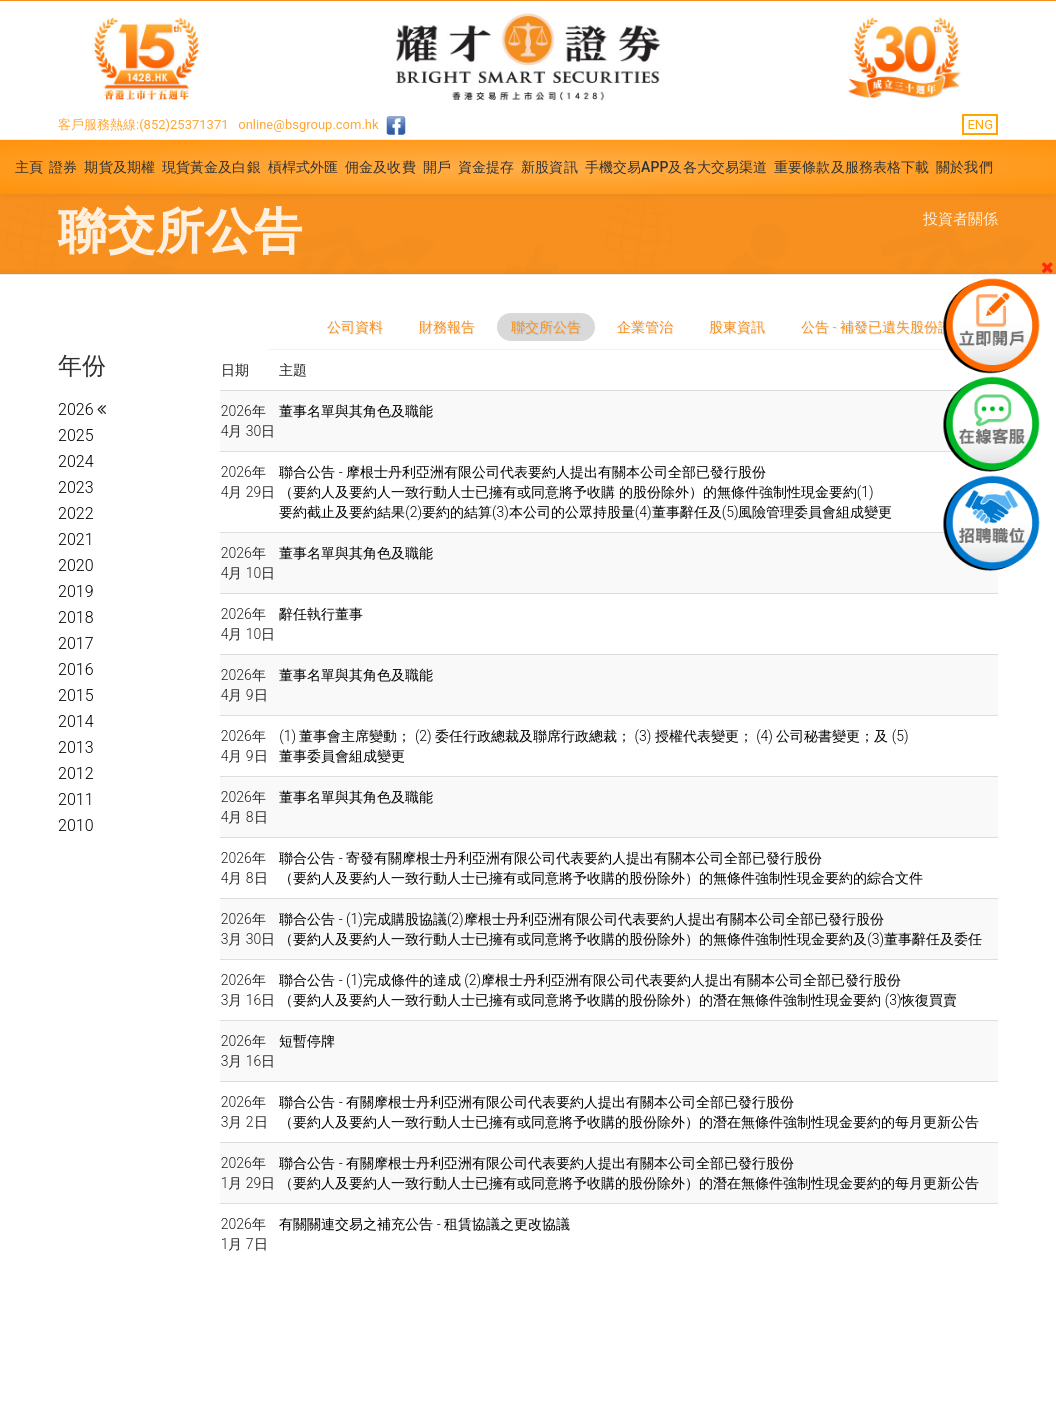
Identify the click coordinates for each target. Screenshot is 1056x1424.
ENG (980, 124)
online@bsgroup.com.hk (308, 124)
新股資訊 (549, 167)
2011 (76, 799)
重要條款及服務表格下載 (851, 167)
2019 (76, 591)
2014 (76, 721)
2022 (76, 513)
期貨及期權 (119, 167)
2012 (76, 773)
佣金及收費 (380, 167)
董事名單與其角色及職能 (356, 411)
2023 (76, 487)
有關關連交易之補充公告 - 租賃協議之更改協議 (424, 1224)
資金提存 (486, 167)
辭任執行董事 (321, 614)
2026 (77, 409)
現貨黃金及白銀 (211, 167)
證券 (63, 167)
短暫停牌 (307, 1041)
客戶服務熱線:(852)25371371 (143, 124)
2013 (76, 747)
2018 (76, 617)
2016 (76, 669)
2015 (76, 695)
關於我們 (964, 167)
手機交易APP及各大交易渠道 (676, 167)
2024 (76, 461)
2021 (76, 539)
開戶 (437, 167)
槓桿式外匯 (303, 167)
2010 (76, 825)
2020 (76, 565)
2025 (76, 435)
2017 (76, 643)
